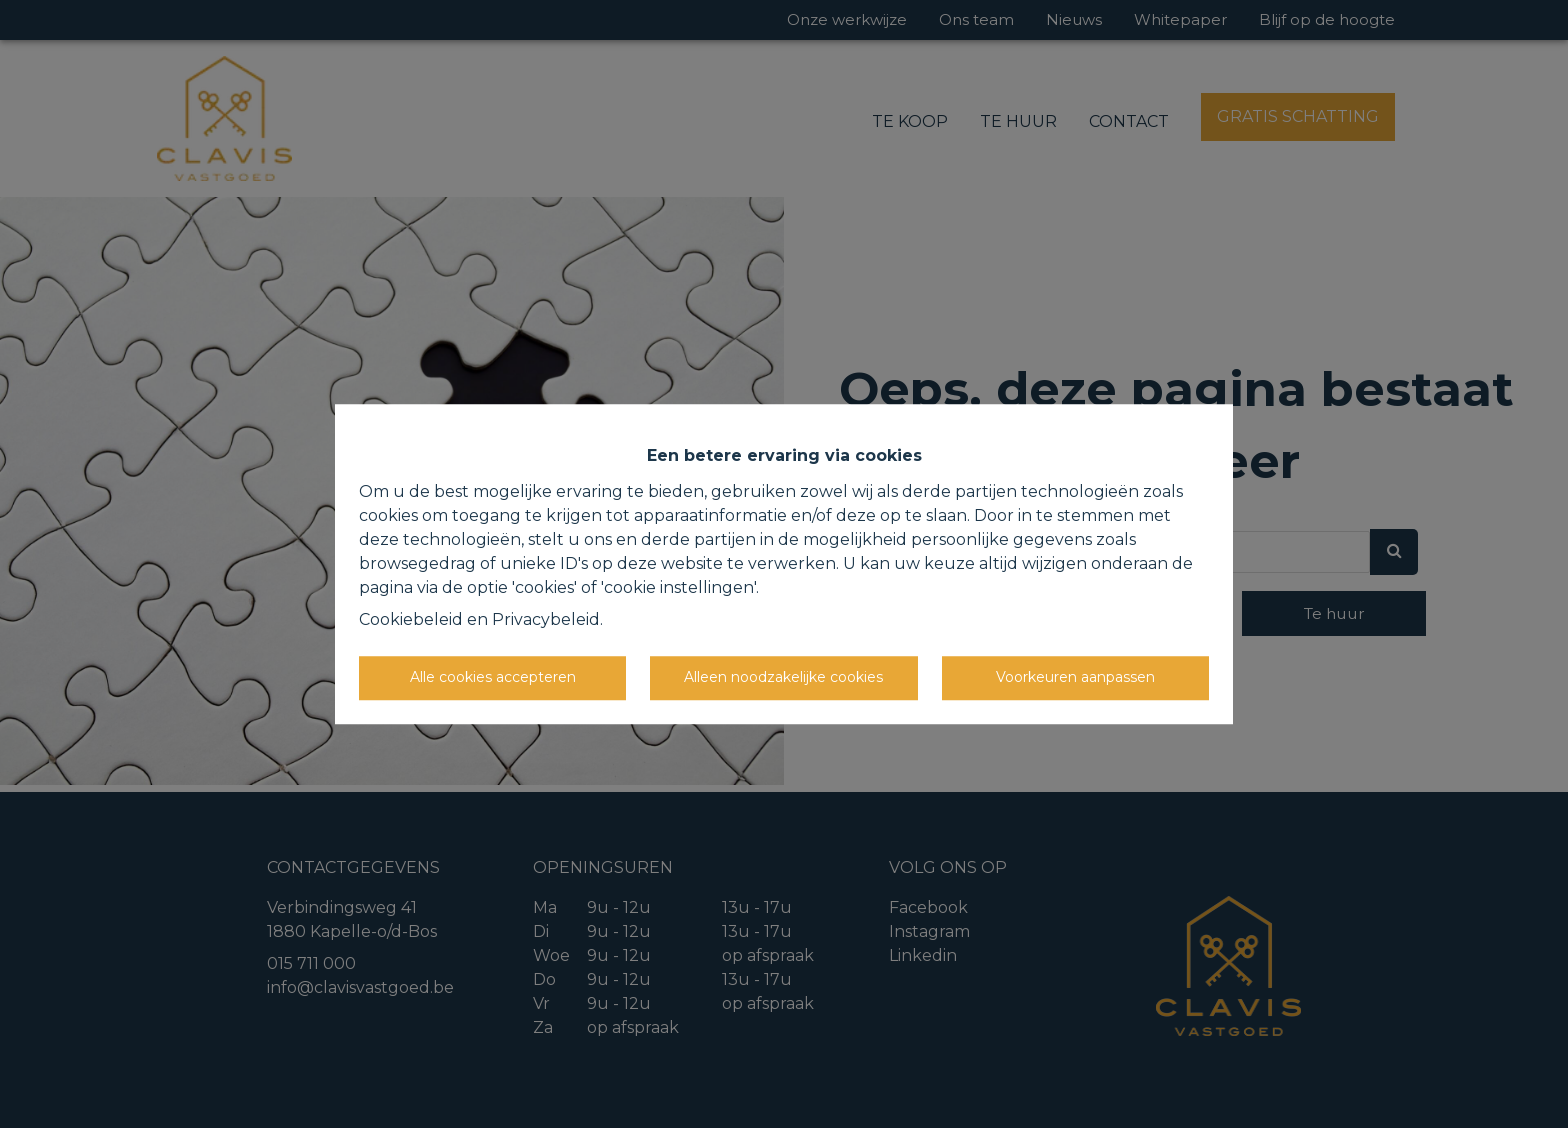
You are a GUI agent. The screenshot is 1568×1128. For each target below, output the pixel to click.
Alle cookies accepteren (493, 677)
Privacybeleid (546, 619)
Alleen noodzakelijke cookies (783, 677)
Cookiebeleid (411, 619)
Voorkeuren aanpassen (1075, 677)
